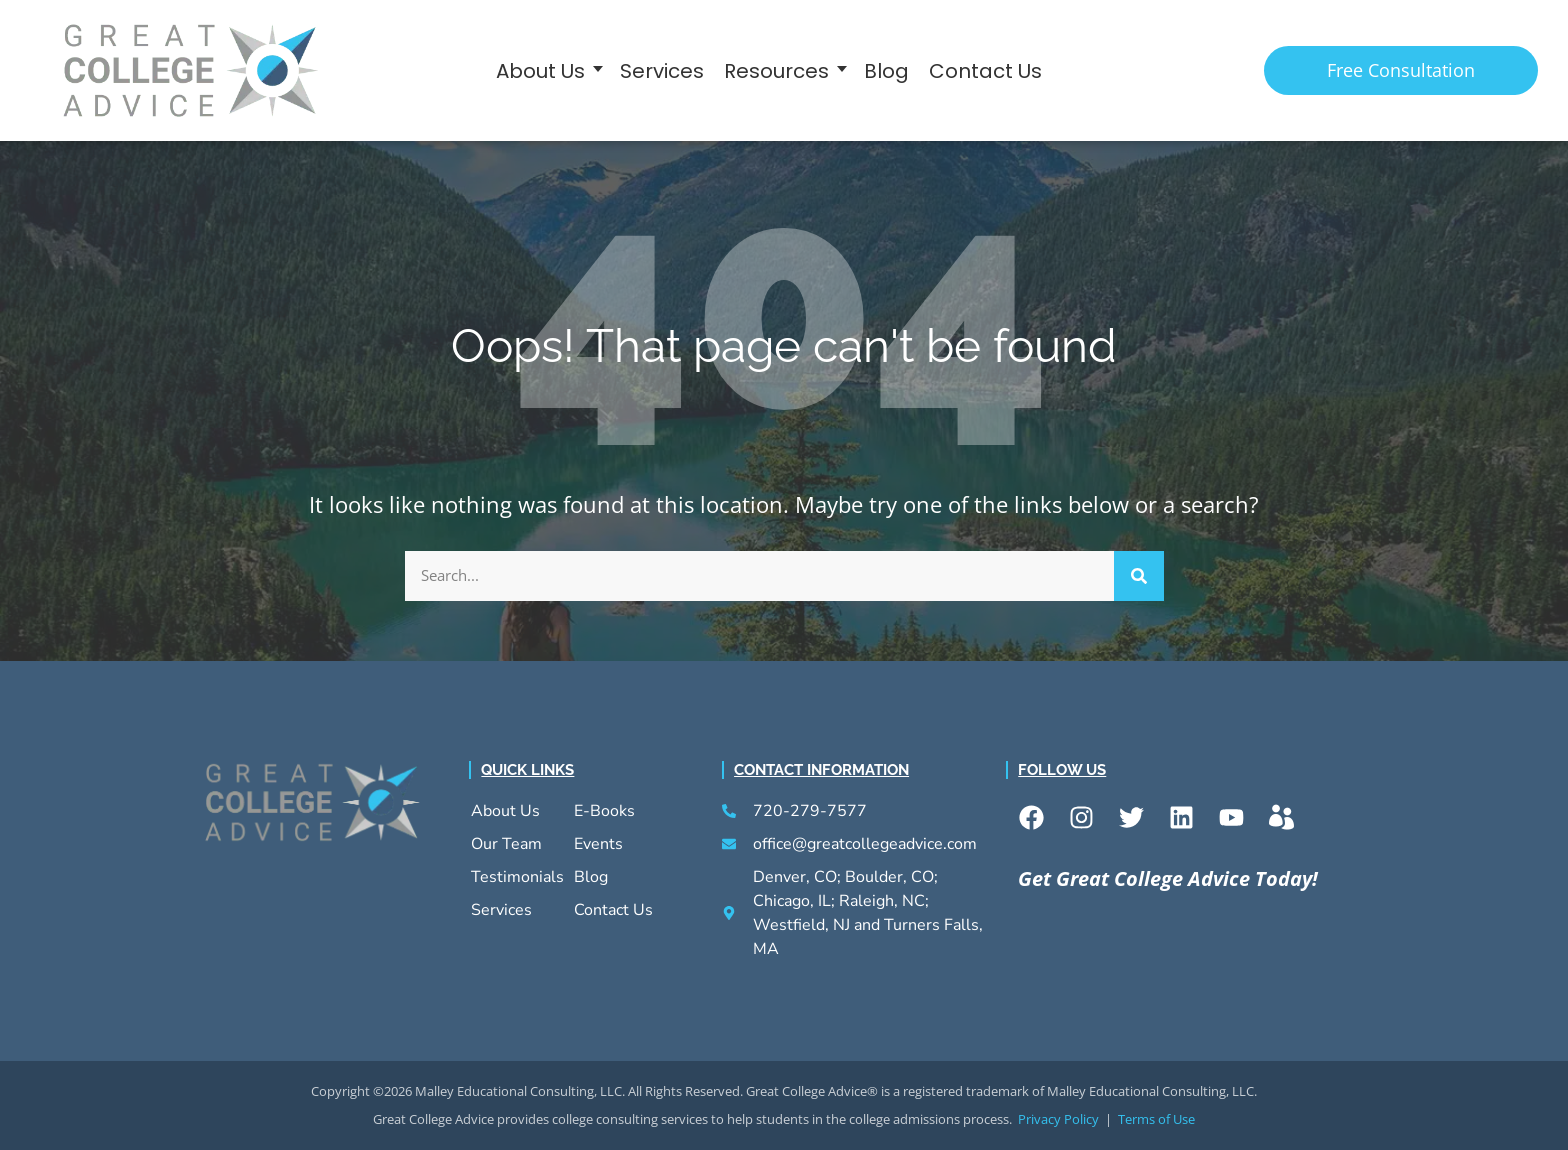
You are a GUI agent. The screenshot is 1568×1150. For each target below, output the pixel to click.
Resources (776, 70)
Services (662, 70)
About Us (540, 70)
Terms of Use (1156, 1118)
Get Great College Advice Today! (1168, 877)
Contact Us (985, 70)
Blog (886, 70)
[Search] (1139, 575)
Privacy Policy (1058, 1118)
